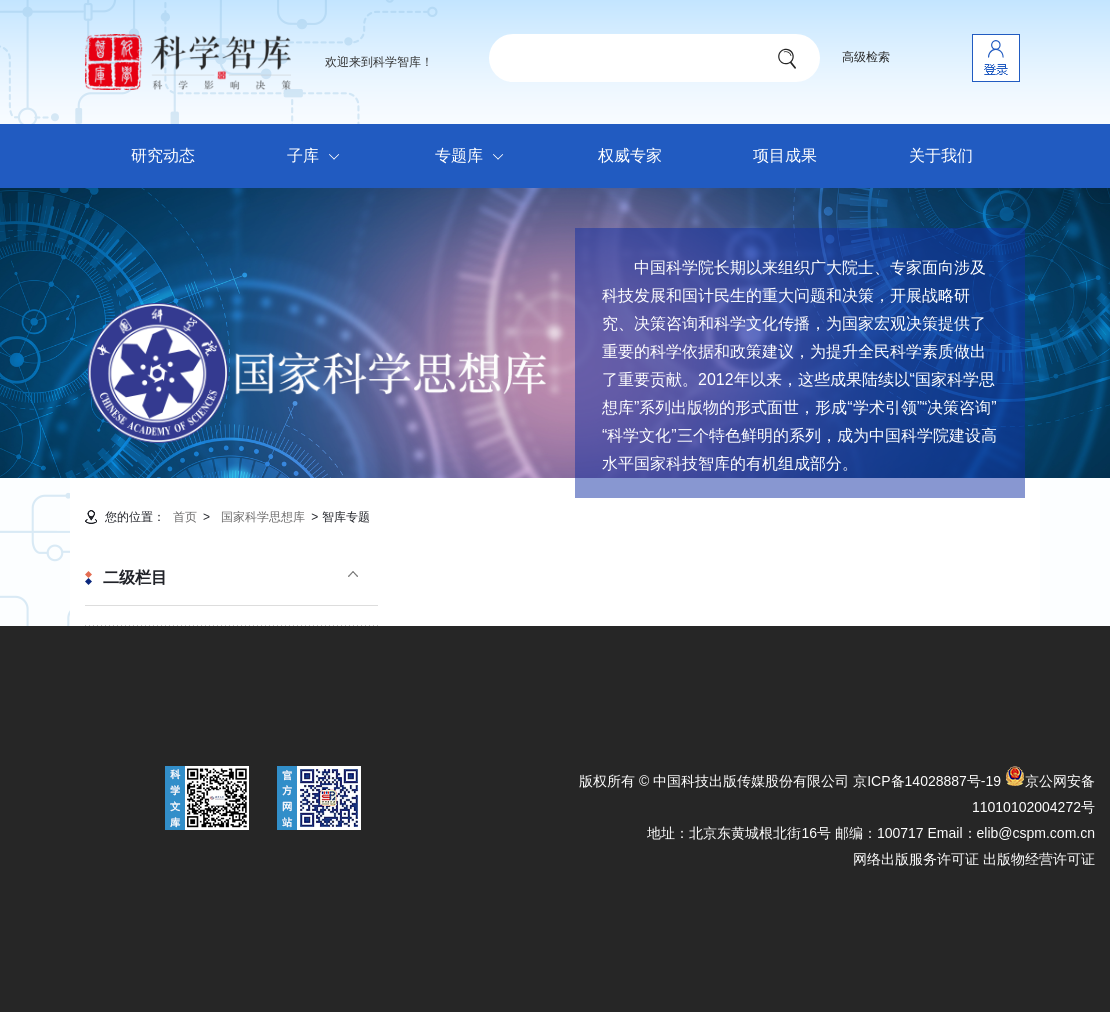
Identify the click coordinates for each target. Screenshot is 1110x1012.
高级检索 (866, 57)
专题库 (474, 157)
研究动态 (163, 155)
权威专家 (630, 155)
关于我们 (941, 155)
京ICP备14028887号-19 (927, 781)
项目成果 (785, 155)
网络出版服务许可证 (916, 859)
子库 (318, 157)
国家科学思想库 (263, 517)
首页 (185, 517)
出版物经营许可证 (1039, 859)
